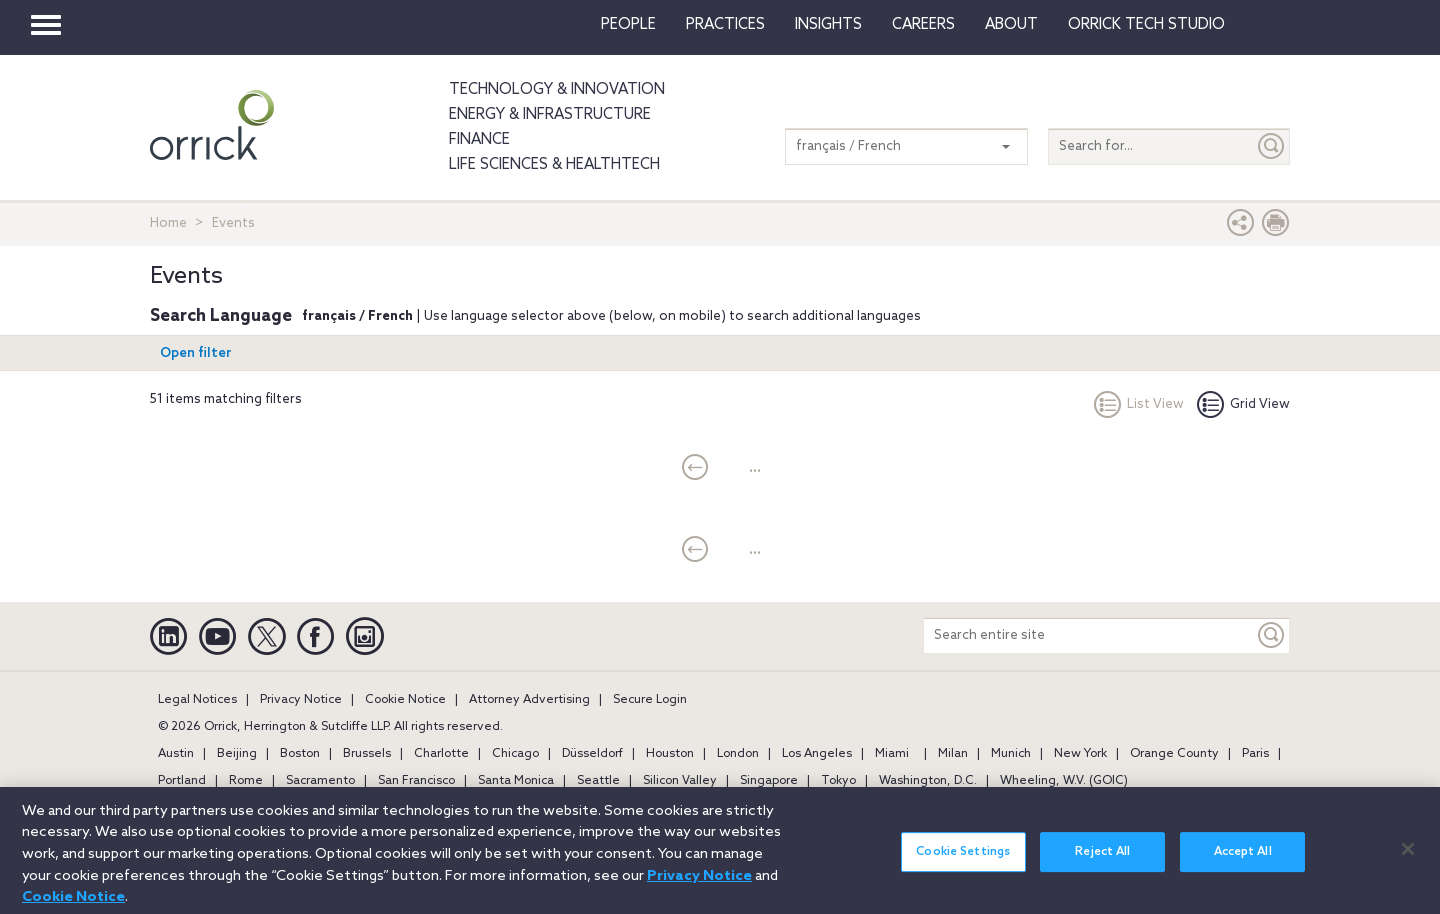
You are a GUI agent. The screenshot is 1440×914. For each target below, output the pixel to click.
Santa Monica (516, 781)
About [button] (1011, 25)
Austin (176, 754)
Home (168, 223)
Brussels (367, 754)
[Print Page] (1276, 227)
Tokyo (838, 781)
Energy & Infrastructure (550, 115)
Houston (670, 754)
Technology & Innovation (557, 90)
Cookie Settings (963, 861)
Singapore (769, 781)
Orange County (1174, 754)
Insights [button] (828, 25)
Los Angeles (817, 754)
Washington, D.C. (928, 781)
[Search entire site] (1089, 635)
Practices (725, 25)
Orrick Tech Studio (1146, 25)
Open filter (196, 353)
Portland (182, 781)
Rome (246, 781)
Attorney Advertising (529, 700)
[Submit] (1272, 146)
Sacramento (320, 781)
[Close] (1408, 858)
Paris (1255, 754)
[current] (695, 469)
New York (1080, 754)
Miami (892, 754)
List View (1139, 404)
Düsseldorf (592, 754)
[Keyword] (1272, 635)
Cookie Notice (405, 700)
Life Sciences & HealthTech (554, 165)
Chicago (515, 754)
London (738, 754)
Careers (923, 25)
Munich (1011, 754)
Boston (300, 754)
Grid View (1243, 404)
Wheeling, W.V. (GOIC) (1064, 781)
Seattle (598, 781)
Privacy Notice (301, 700)
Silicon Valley (680, 781)
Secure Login (650, 700)
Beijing (237, 754)
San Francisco (416, 781)
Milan (953, 754)
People (628, 25)
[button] (1241, 227)
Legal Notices (197, 700)
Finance (479, 140)
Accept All (1243, 861)
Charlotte (441, 754)
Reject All (1102, 861)
